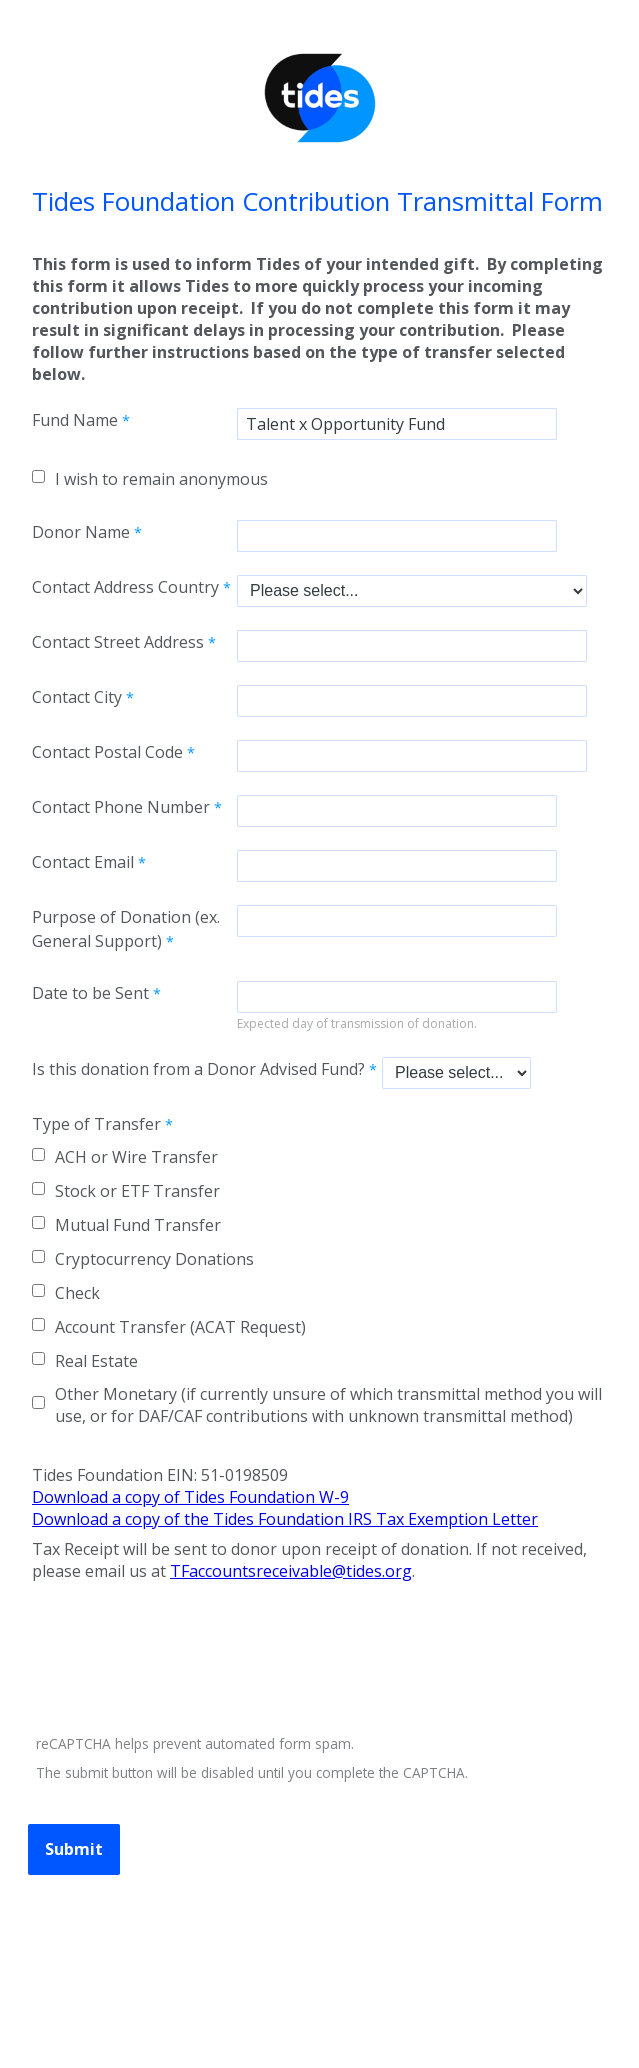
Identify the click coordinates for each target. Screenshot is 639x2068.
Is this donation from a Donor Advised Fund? (198, 1069)
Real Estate (96, 1361)
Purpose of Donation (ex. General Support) (126, 929)
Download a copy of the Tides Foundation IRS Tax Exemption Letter (285, 1519)
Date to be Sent (90, 993)
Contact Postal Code (107, 752)
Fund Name (75, 420)
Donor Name (81, 532)
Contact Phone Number (121, 807)
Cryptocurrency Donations (154, 1259)
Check (77, 1293)
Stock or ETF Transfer (137, 1191)
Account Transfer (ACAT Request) (180, 1327)
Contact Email (83, 862)
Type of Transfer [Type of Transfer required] (96, 1124)
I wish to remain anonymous (161, 479)
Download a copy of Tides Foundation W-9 (190, 1497)
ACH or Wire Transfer (136, 1157)
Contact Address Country (125, 587)
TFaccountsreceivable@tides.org (291, 1571)
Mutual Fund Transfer (138, 1225)
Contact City (77, 697)
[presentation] (182, 1661)
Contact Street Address (118, 642)
